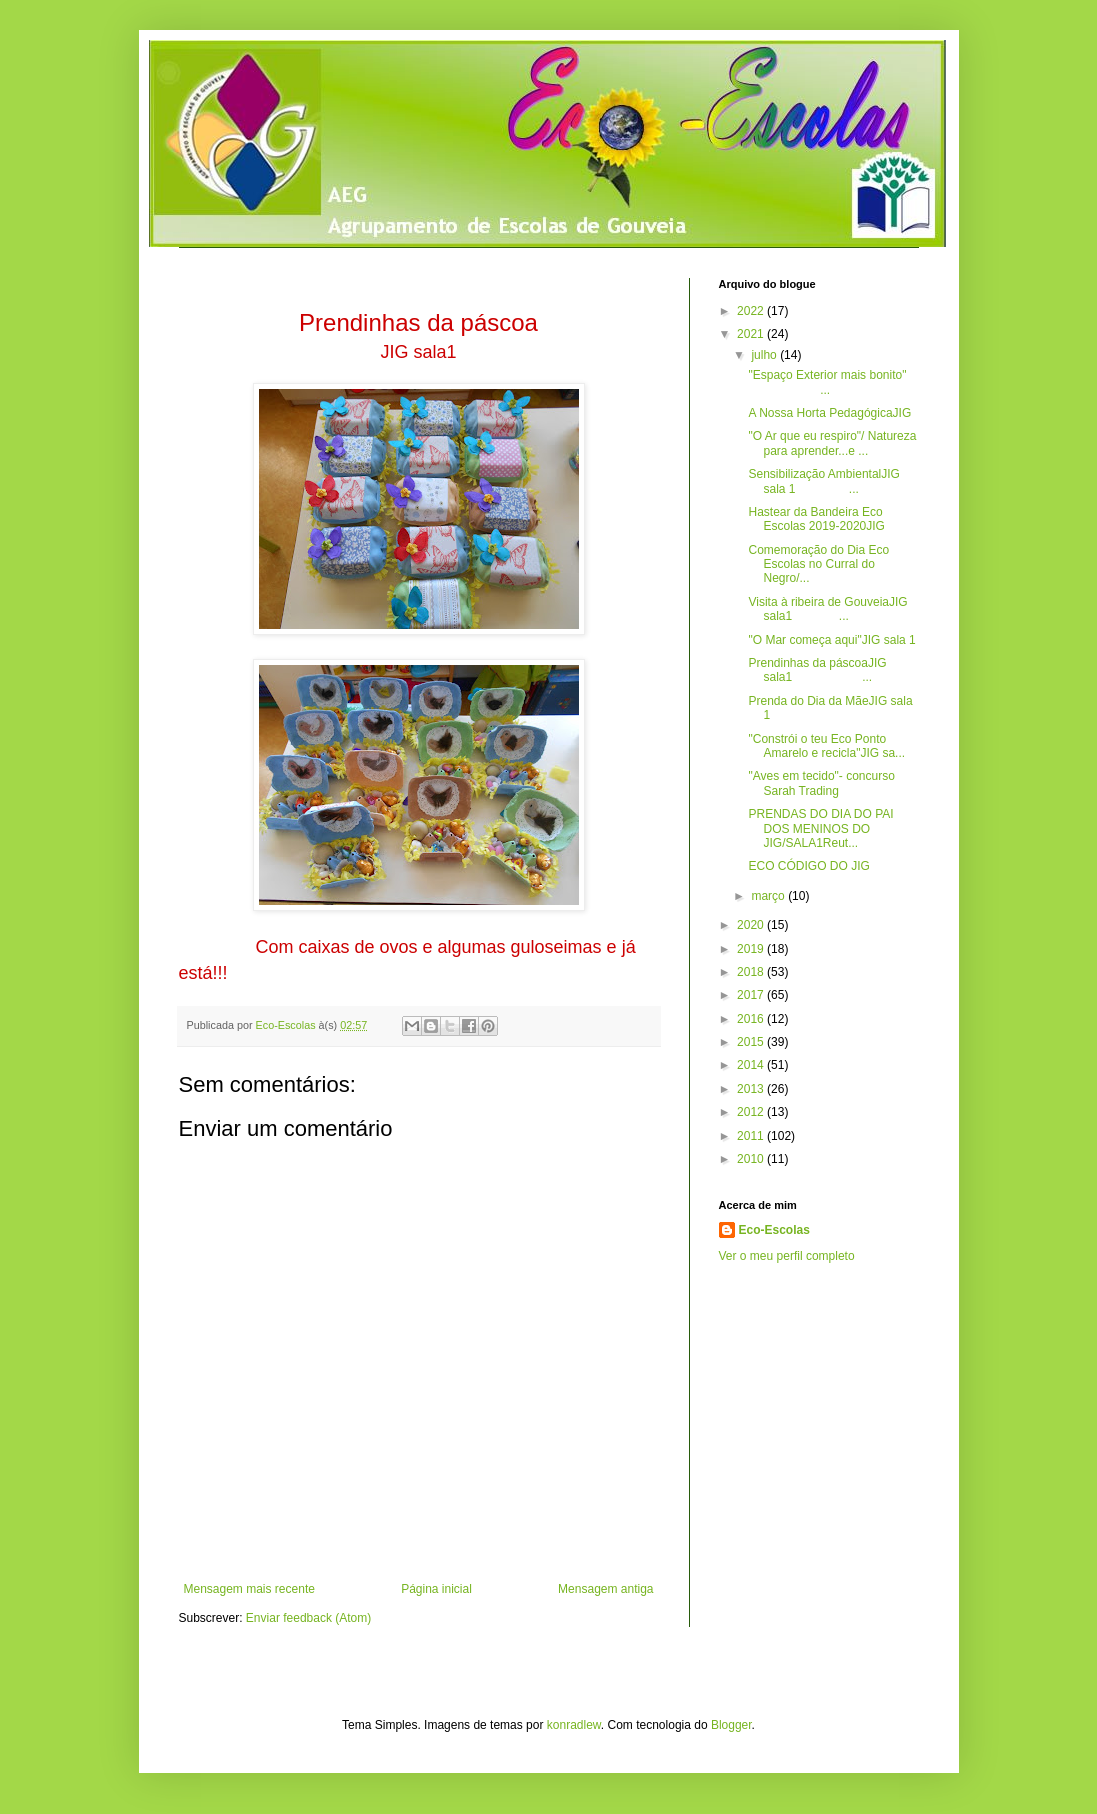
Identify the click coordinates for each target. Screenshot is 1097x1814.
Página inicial (436, 1589)
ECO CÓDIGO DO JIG (810, 866)
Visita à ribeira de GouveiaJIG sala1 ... (827, 609)
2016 (752, 1019)
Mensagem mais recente (249, 1589)
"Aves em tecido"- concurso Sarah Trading (821, 783)
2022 (752, 311)
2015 (752, 1042)
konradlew (574, 1725)
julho (765, 355)
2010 (752, 1159)
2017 (752, 995)
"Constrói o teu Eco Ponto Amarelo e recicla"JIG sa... (826, 746)
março (769, 896)
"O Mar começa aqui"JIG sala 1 (831, 640)
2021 (752, 334)
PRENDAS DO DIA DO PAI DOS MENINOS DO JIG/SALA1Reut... (820, 828)
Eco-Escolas (774, 1230)
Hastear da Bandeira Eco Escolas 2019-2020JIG (818, 519)
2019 (752, 949)
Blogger (731, 1725)
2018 (752, 972)
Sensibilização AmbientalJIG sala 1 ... (823, 481)
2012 (752, 1112)
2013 (752, 1089)
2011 (752, 1136)
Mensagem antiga (605, 1589)
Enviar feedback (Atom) (308, 1618)
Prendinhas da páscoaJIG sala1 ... (817, 670)
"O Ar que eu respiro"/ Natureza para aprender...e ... (832, 443)
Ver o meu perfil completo (787, 1256)
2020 (752, 925)
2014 (752, 1065)
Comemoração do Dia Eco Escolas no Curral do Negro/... (818, 564)
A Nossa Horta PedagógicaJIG (831, 413)
